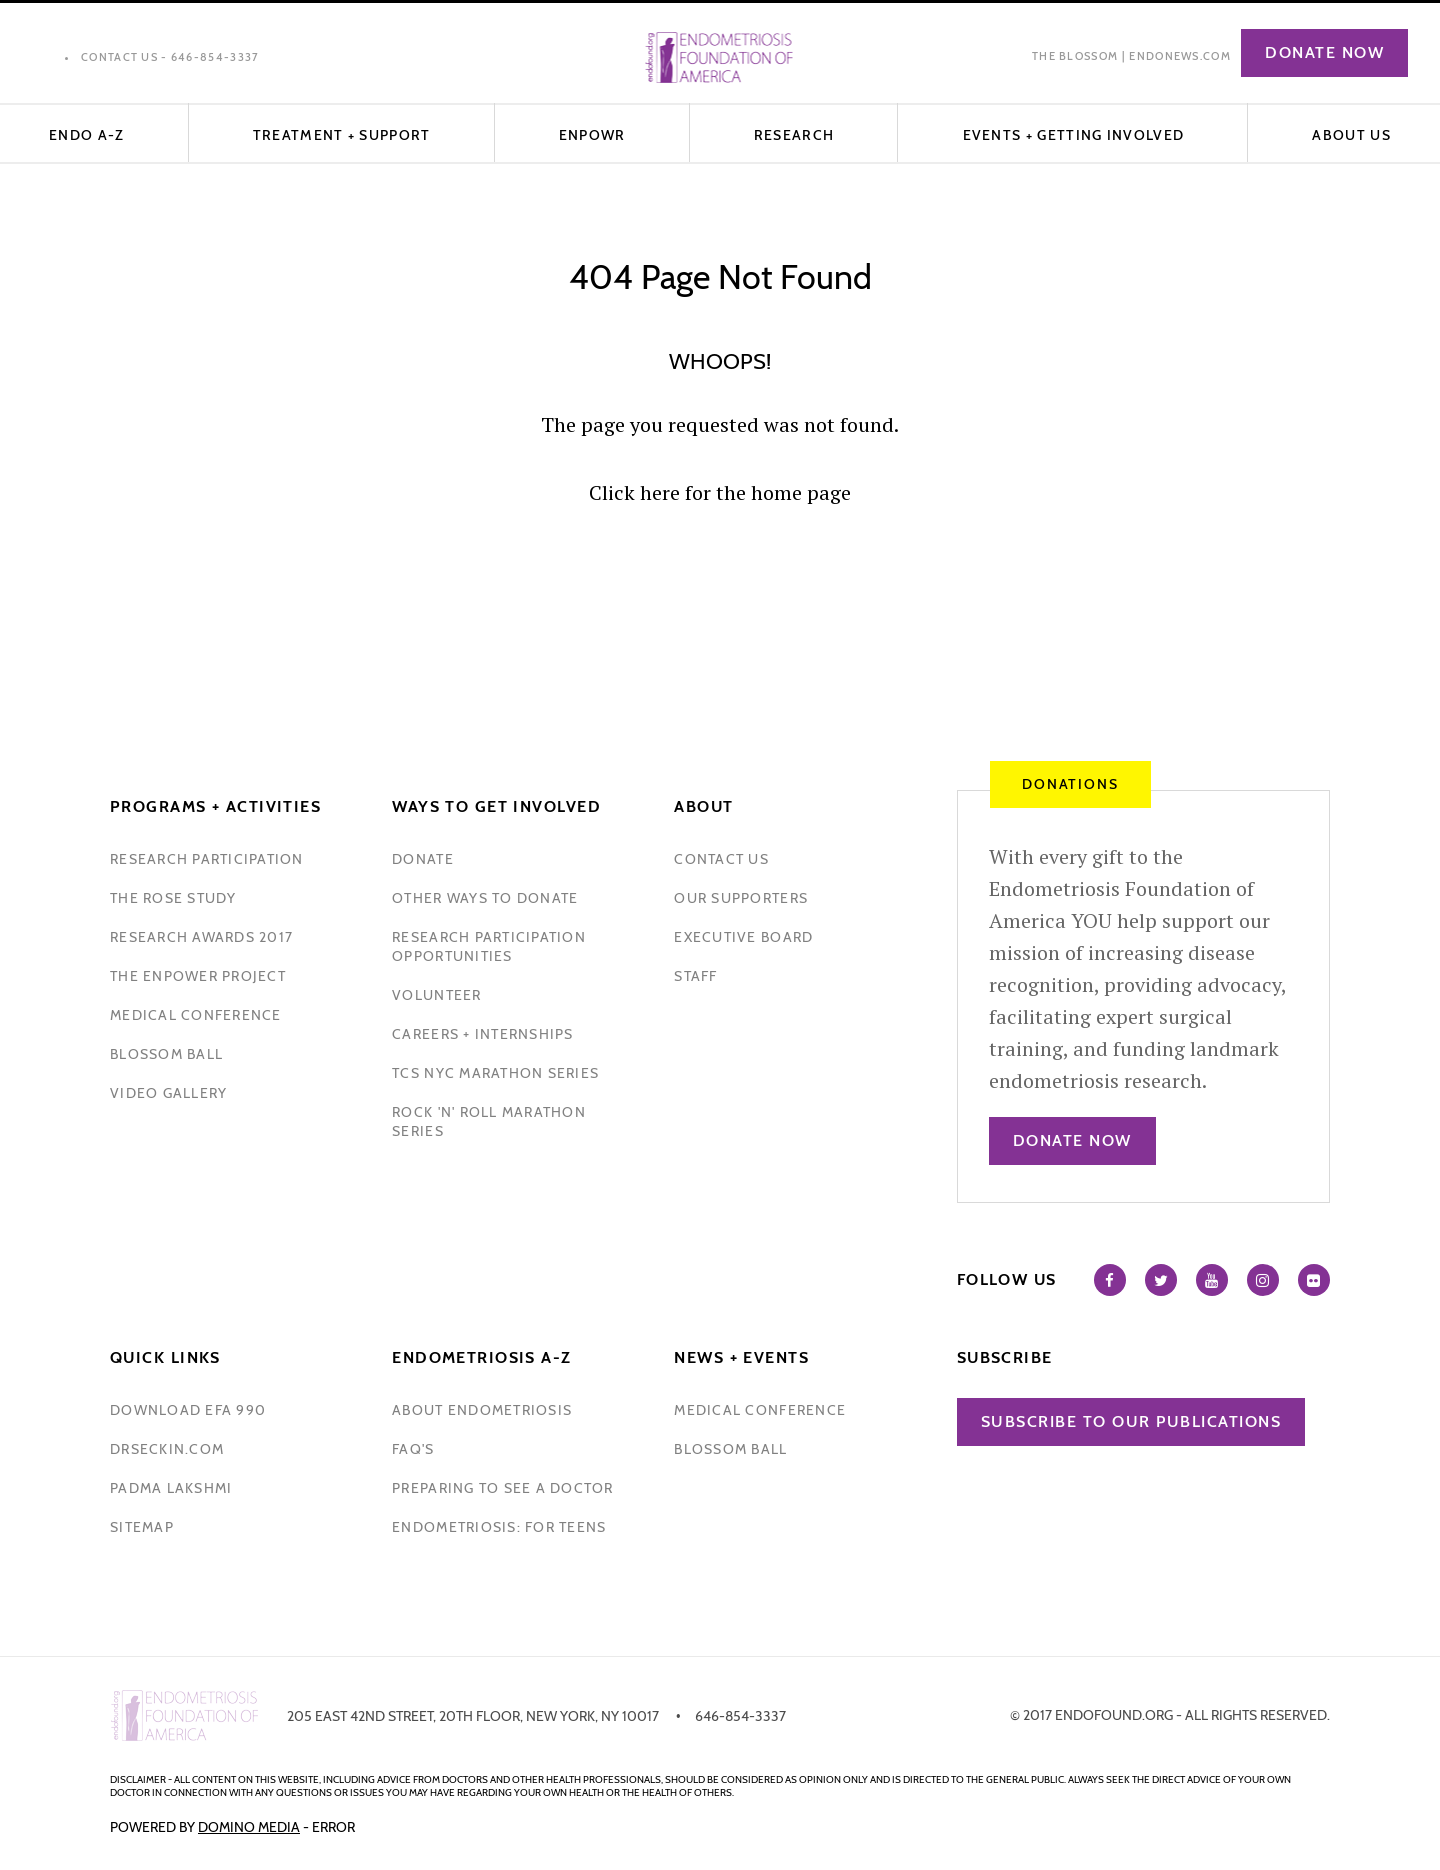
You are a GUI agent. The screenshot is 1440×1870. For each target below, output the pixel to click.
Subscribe (1005, 1357)
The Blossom (1075, 56)
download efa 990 (188, 1410)
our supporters (741, 898)
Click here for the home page (720, 492)
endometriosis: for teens (499, 1527)
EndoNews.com (1180, 56)
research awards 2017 (201, 937)
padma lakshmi (171, 1488)
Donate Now (1324, 52)
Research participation (207, 859)
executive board (743, 937)
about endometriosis (482, 1410)
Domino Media (249, 1827)
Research (794, 135)
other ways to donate (485, 898)
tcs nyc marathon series (495, 1073)
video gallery (168, 1093)
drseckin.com (167, 1449)
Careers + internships (482, 1034)
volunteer (436, 995)
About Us (1351, 135)
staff (695, 976)
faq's (413, 1449)
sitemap (142, 1527)
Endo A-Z (86, 135)
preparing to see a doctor (503, 1488)
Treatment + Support (342, 135)
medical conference (196, 1015)
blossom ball (166, 1054)
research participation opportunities (489, 946)
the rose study (173, 898)
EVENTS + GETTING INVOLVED (1074, 135)
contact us (721, 859)
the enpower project (198, 976)
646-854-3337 (215, 57)
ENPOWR (592, 135)
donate (423, 859)
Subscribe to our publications (1131, 1421)
